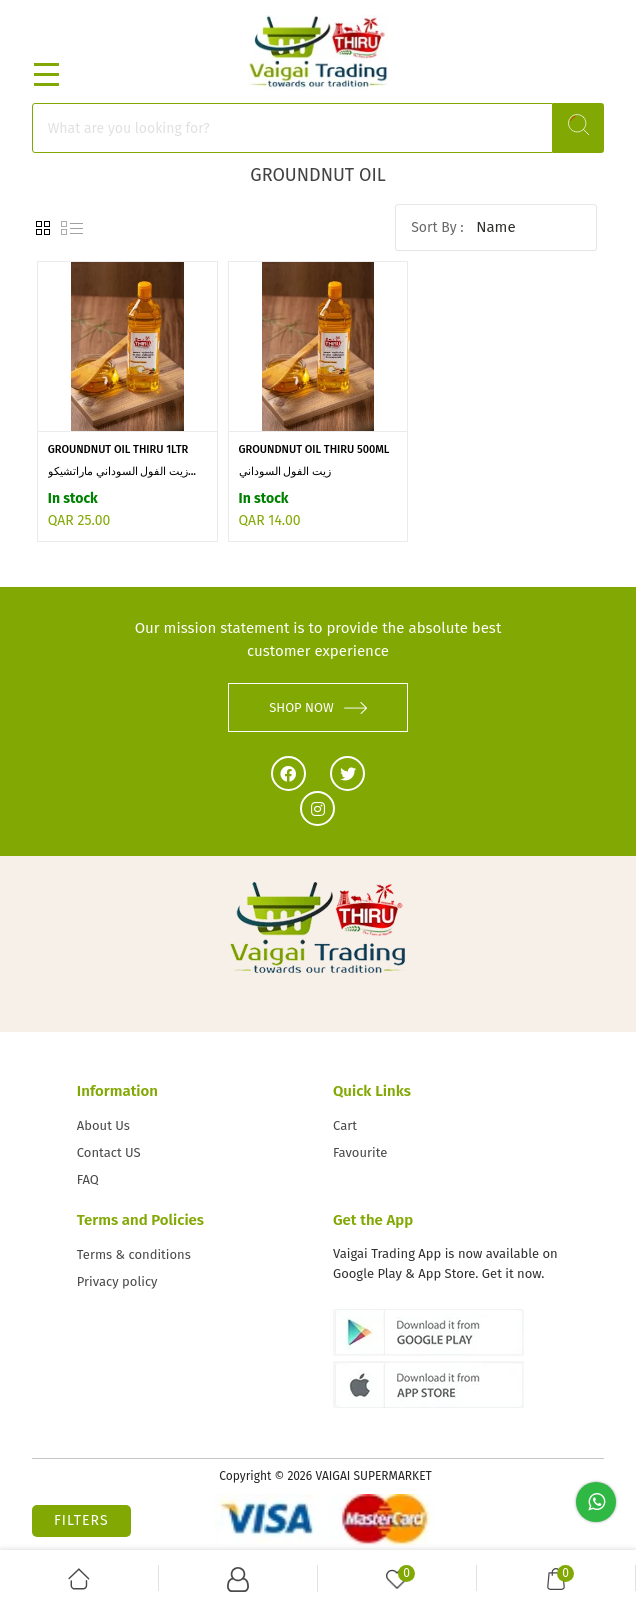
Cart (345, 1125)
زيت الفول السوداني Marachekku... (285, 473)
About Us (103, 1125)
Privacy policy (117, 1281)
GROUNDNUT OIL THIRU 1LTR (118, 449)
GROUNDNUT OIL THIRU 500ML (314, 449)
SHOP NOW (318, 707)
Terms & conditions (134, 1254)
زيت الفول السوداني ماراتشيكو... (122, 471)
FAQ (88, 1179)
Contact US (109, 1152)
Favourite (360, 1152)
